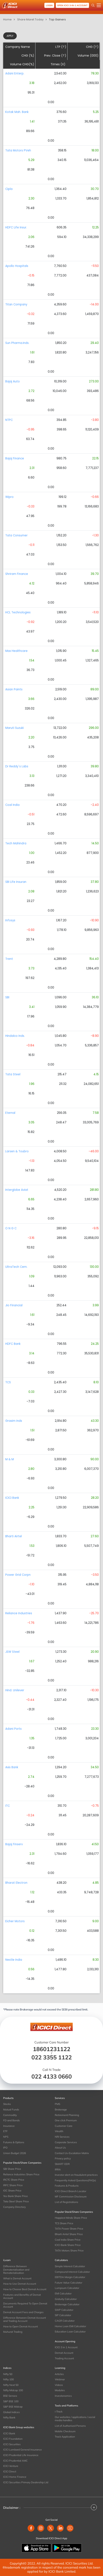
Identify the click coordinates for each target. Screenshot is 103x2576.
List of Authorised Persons (70, 2425)
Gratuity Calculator (66, 2299)
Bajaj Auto (12, 381)
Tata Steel (13, 1074)
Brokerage (61, 2109)
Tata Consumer (17, 535)
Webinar (60, 2379)
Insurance (9, 2125)
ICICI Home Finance (14, 2476)
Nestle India (13, 1960)
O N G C (11, 1228)
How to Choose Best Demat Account (24, 2289)
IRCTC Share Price (13, 2179)
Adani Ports (13, 1729)
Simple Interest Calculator (70, 2266)
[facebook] (31, 2528)
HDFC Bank (13, 1344)
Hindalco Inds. (15, 1036)
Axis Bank (12, 1767)
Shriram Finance (17, 574)
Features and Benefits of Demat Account (22, 2296)
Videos (59, 2385)
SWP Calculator (64, 2309)
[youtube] (70, 2528)
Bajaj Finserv (14, 1844)
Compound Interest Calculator (72, 2271)
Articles (59, 2374)
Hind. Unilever (15, 1690)
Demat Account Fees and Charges (23, 2312)
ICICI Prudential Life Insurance (20, 2455)
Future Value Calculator (68, 2282)
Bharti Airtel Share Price (69, 2234)
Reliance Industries (19, 1613)
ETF (5, 2131)
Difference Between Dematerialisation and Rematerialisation (16, 2269)
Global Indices (11, 2412)
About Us (60, 2147)
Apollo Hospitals (16, 266)
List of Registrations (66, 2202)
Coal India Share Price (67, 2239)
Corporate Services (66, 2142)
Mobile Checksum (65, 2431)
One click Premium (66, 2120)
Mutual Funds (11, 2109)
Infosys (10, 920)
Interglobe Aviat (17, 1190)
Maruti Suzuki (15, 728)
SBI (7, 997)
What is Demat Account (17, 2278)
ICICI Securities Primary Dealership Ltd (25, 2482)
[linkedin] (60, 2528)
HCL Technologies (18, 612)
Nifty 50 (7, 2374)
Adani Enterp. (15, 73)
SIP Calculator (63, 2315)
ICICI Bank (12, 1498)
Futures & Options (13, 2142)
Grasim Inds (14, 1421)
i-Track (58, 2411)
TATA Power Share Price (69, 2228)
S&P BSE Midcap (13, 2406)
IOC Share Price (12, 2190)
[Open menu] (98, 5)
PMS (57, 2104)
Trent (9, 959)
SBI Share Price (12, 2168)
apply (10, 36)
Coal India (12, 805)
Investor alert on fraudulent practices (76, 2174)
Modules (60, 2390)
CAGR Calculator (65, 2320)
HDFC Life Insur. (16, 227)
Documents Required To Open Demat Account (25, 2305)
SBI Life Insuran (16, 882)
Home (7, 19)
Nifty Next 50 (10, 2385)
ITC (7, 1806)
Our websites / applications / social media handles (75, 2418)
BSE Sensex (10, 2395)
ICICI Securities (12, 2444)
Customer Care (63, 2125)
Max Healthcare (16, 651)
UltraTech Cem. (17, 1267)
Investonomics (63, 2395)
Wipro (9, 497)
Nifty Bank (9, 2417)
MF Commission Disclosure (71, 2196)
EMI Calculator (63, 2293)
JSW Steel (12, 1652)
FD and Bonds (11, 2120)
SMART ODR (62, 2164)
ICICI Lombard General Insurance (22, 2449)
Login (48, 5)
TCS (8, 1382)
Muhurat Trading (12, 2331)
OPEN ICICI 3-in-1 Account (72, 5)
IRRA (58, 2169)
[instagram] (40, 2528)
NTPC (9, 420)
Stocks (7, 2104)
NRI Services (62, 2136)
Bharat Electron (16, 1883)
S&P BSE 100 (10, 2401)
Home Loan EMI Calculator (70, 2326)
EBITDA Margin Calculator (70, 2277)
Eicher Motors (15, 1921)
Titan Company (17, 304)
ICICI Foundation (13, 2438)
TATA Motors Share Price (69, 2250)
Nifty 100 (8, 2379)
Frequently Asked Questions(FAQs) (75, 2180)
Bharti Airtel (13, 1536)
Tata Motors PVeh (18, 150)
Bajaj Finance (15, 458)
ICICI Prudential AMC (15, 2460)
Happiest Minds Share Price (71, 2217)
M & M (9, 1459)
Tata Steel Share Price (16, 2201)
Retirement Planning (67, 2115)
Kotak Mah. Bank (17, 112)
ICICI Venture (10, 2466)
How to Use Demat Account (19, 2283)
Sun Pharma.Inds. (18, 343)
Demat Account (64, 2352)
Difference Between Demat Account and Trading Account (24, 2319)
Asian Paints (14, 689)
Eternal (10, 1113)
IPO (5, 2147)
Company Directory (14, 2206)
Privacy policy (63, 2158)
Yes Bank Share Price (15, 2196)
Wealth (59, 2131)
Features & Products (67, 2185)
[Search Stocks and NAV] (93, 5)
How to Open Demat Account (20, 2326)
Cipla (9, 189)
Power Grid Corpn (18, 1575)
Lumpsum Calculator (67, 2288)
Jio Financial (14, 1305)
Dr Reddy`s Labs (16, 766)
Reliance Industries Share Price (21, 2174)
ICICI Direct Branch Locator (70, 2191)
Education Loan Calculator (70, 2331)
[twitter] (50, 2528)
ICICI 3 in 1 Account (66, 2347)
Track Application (65, 2436)
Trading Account (64, 2358)
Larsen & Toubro (17, 1151)
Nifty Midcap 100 (13, 2390)
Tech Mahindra (16, 843)
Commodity (10, 2115)
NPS (5, 2136)
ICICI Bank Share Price (68, 2245)
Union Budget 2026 (14, 2153)
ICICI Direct (9, 2471)
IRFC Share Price (13, 2185)
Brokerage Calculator (67, 2304)
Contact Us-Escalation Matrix (72, 2153)
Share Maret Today (30, 19)
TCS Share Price (64, 2223)
